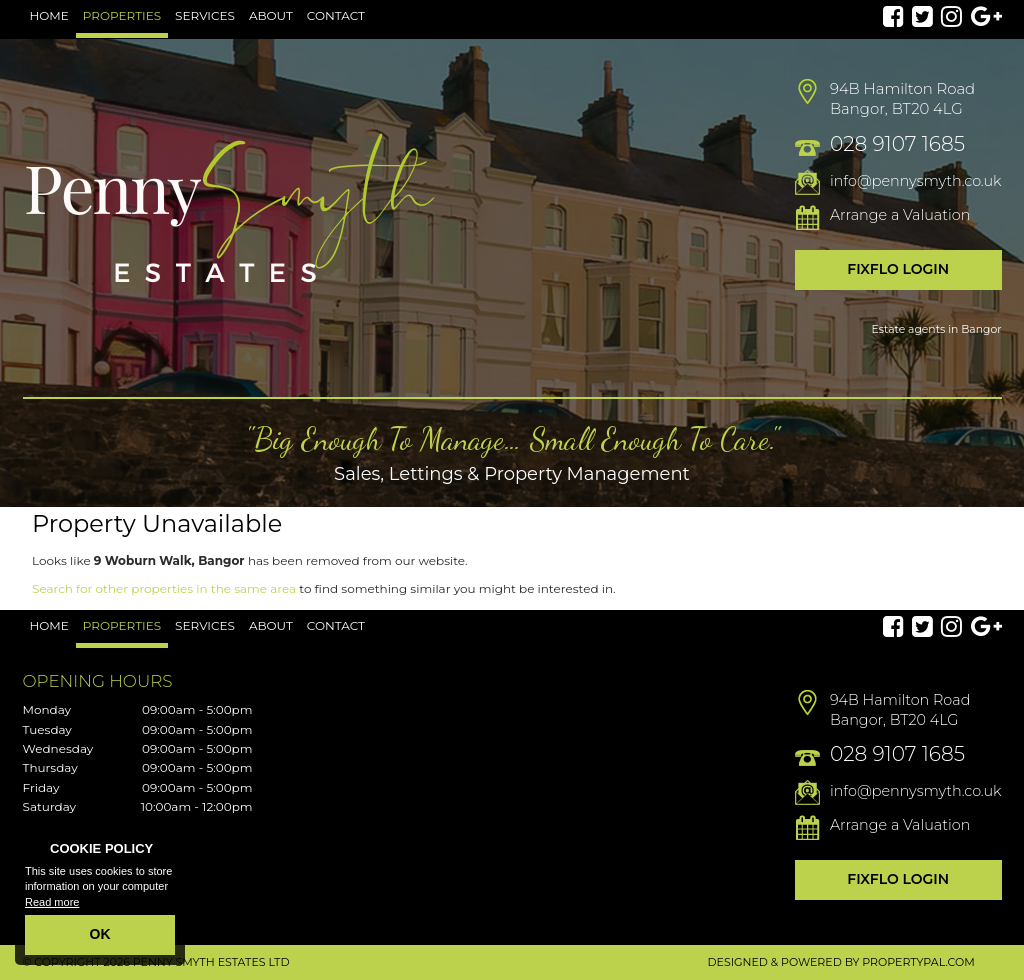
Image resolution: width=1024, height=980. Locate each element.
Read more (52, 902)
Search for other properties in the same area (164, 588)
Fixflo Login (898, 269)
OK (100, 934)
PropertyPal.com (918, 962)
